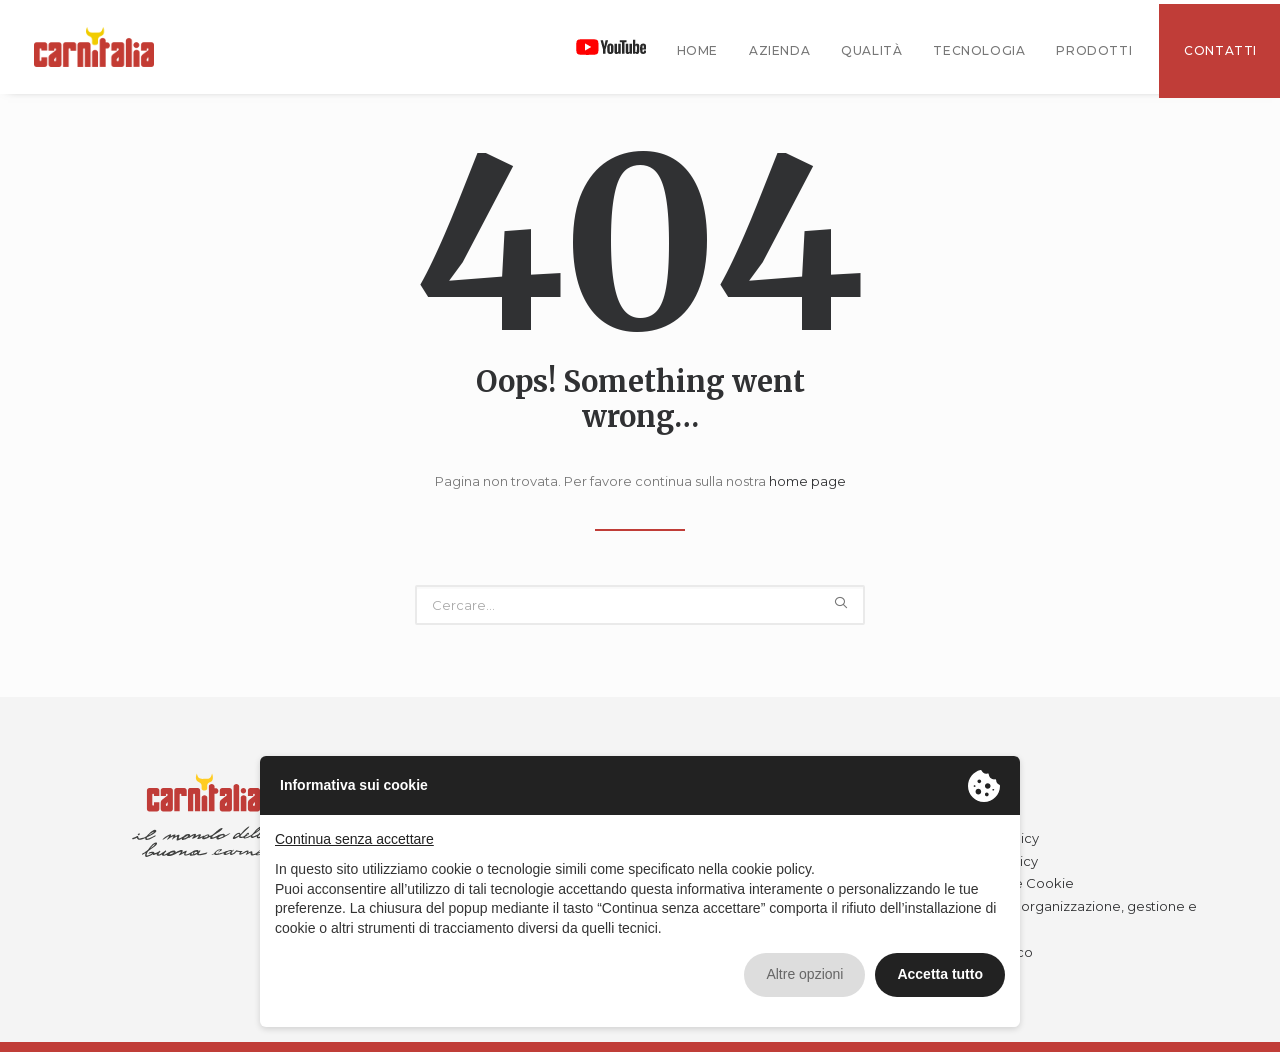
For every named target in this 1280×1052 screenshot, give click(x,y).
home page (807, 481)
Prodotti (1094, 50)
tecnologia (979, 50)
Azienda (779, 50)
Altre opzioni (804, 974)
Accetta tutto (940, 974)
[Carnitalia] (94, 47)
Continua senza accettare (354, 839)
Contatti (1220, 50)
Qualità (871, 50)
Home (697, 50)
